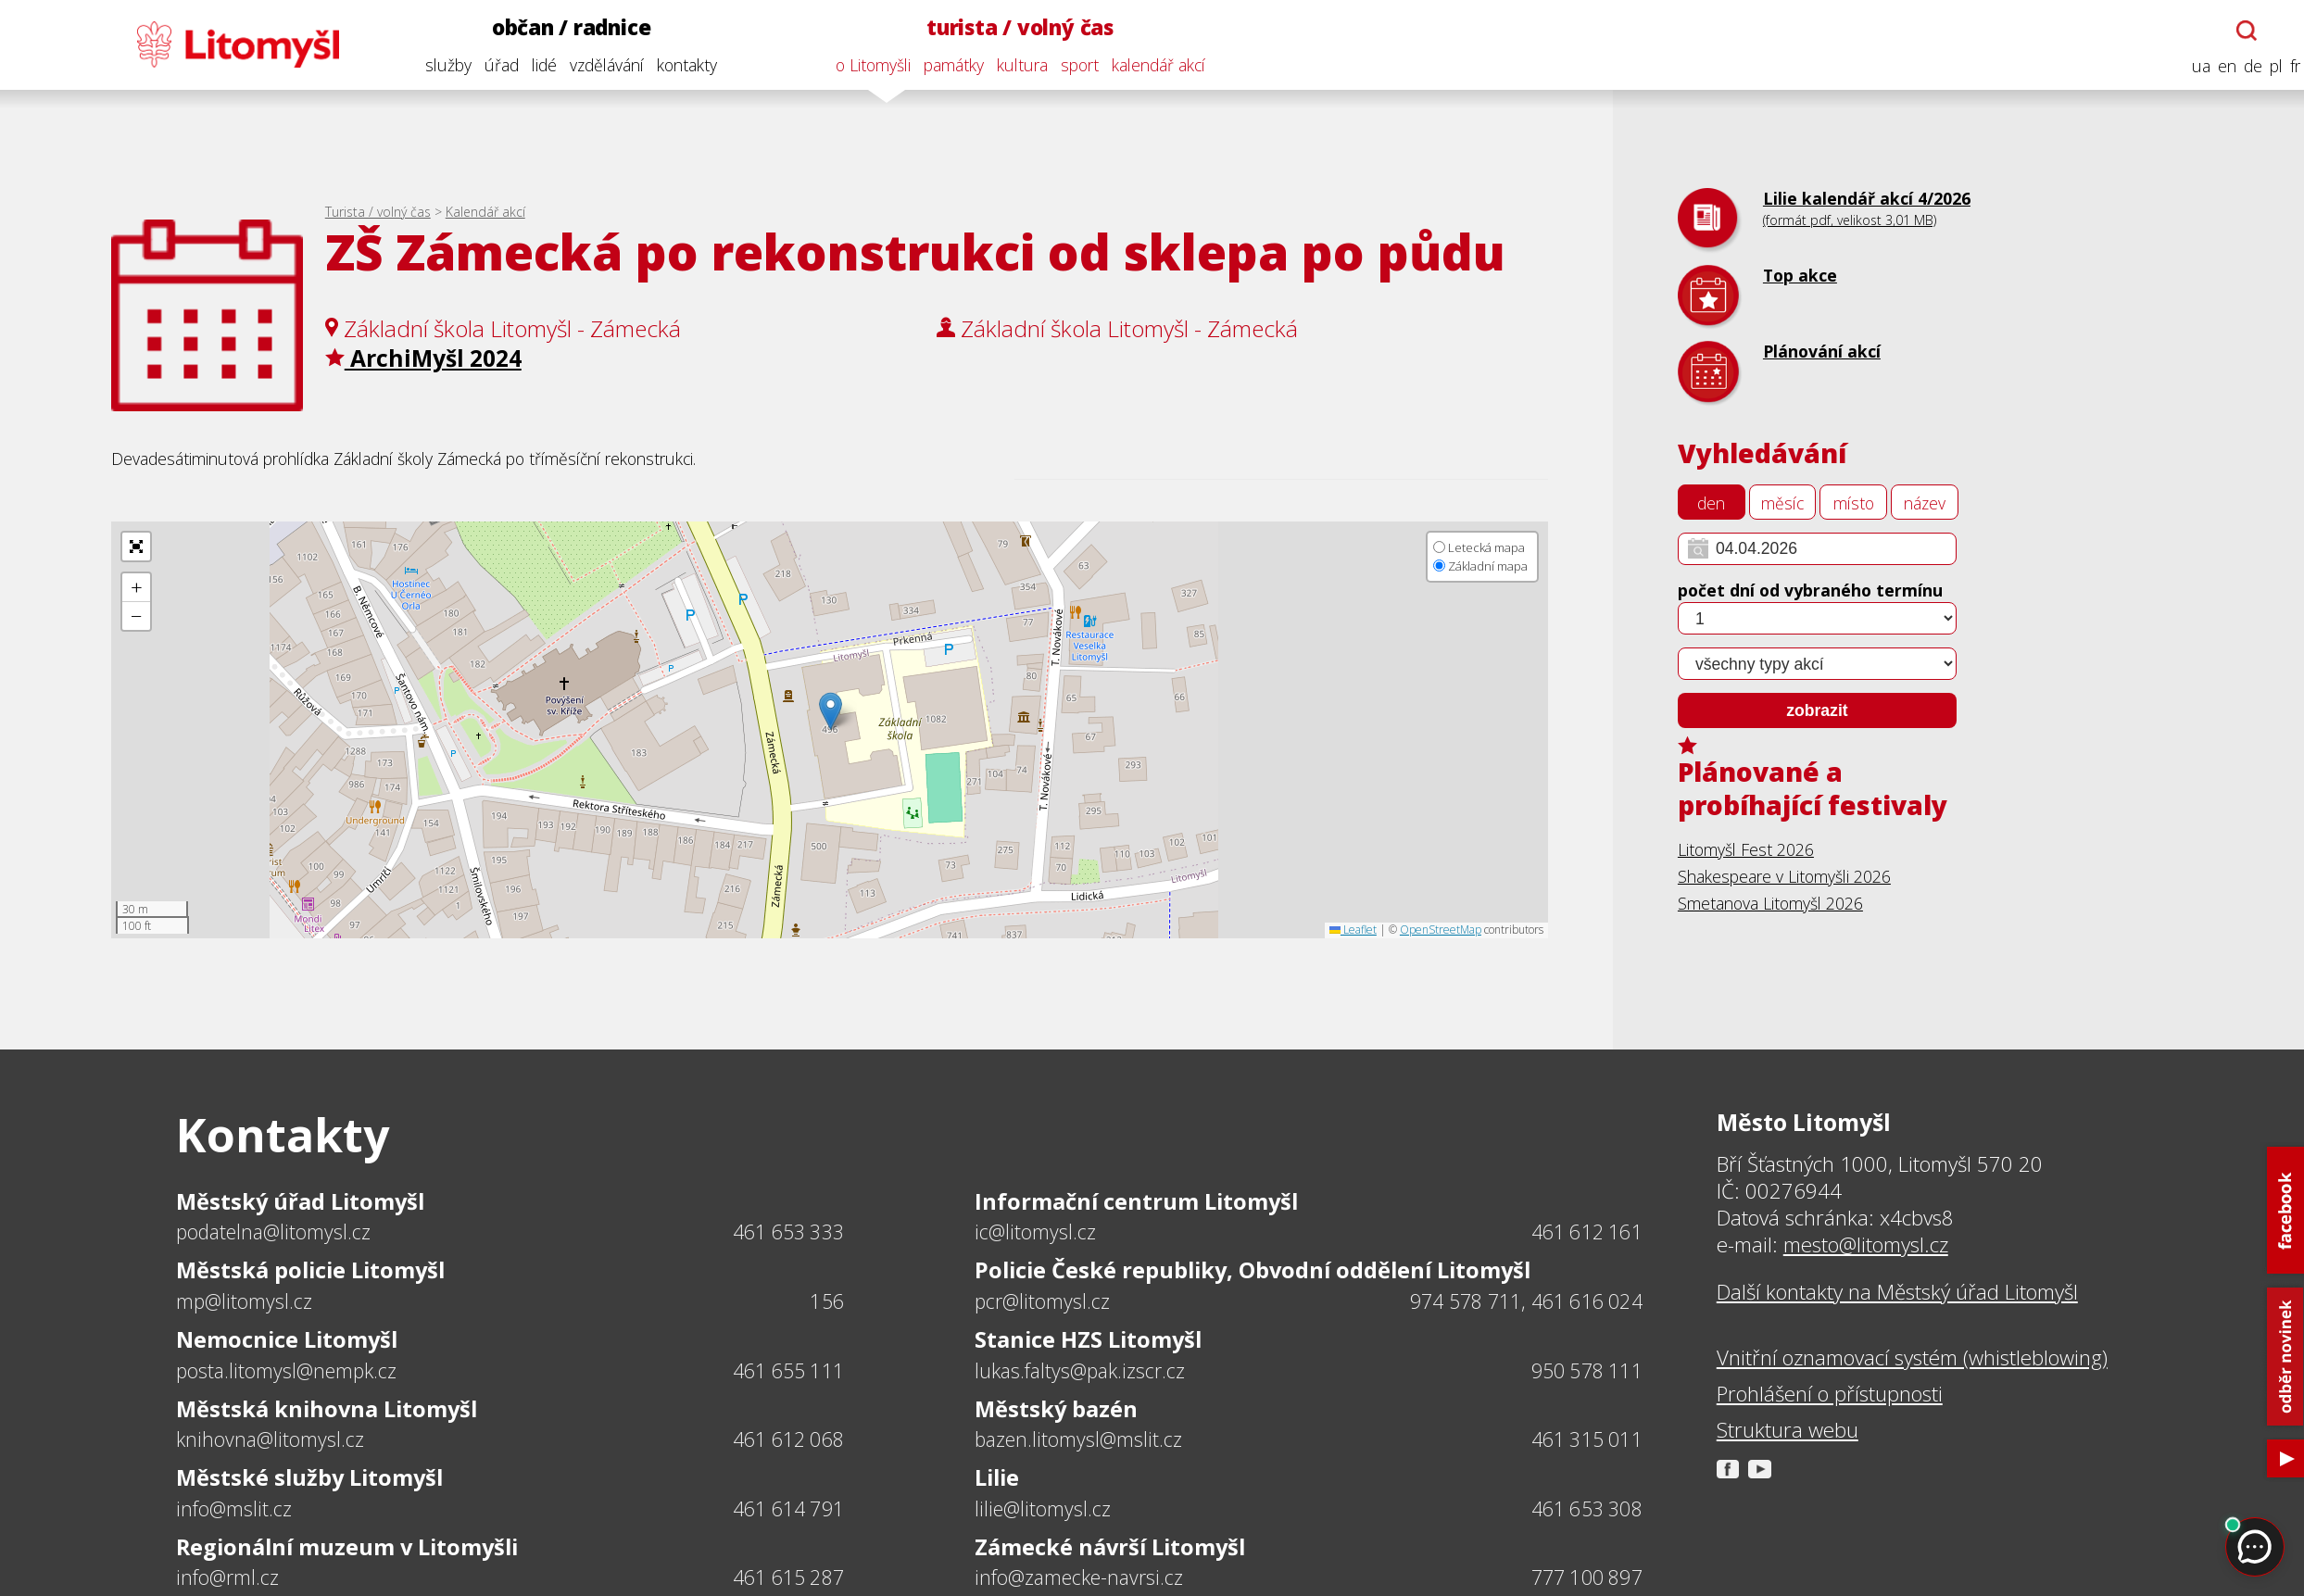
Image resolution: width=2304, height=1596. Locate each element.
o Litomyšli (862, 65)
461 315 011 (1587, 1439)
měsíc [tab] (1782, 503)
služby (437, 65)
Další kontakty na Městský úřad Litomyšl (1897, 1291)
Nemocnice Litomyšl (286, 1339)
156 (827, 1301)
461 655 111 (788, 1370)
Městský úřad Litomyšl (300, 1201)
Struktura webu (1787, 1429)
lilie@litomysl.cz (1043, 1508)
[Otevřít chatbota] (2236, 30)
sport (1069, 65)
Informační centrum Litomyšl (1136, 1201)
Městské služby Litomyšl (309, 1477)
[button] (830, 711)
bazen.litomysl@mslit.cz (1078, 1438)
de (2242, 66)
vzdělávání (596, 65)
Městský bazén (1056, 1409)
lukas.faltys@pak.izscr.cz (1080, 1370)
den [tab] (1711, 503)
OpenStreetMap (1440, 929)
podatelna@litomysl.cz (273, 1231)
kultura (1011, 65)
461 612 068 (788, 1439)
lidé (533, 65)
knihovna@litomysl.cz (270, 1438)
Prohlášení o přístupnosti (1830, 1393)
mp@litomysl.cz (244, 1300)
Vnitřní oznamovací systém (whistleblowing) (1912, 1357)
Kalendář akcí (485, 211)
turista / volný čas (1008, 27)
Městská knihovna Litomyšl (326, 1409)
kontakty (676, 65)
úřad (490, 65)
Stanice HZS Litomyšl (1088, 1339)
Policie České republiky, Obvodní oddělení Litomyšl (1252, 1270)
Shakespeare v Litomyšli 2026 (1784, 876)
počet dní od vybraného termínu (1810, 590)
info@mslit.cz (234, 1508)
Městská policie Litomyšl (310, 1270)
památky (943, 65)
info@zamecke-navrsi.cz (1079, 1577)
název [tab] (1924, 503)
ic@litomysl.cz (1035, 1231)
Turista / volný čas (378, 211)
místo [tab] (1853, 503)
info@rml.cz (227, 1577)
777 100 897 (1587, 1577)
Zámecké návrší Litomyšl (1110, 1547)
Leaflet (1353, 929)
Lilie (997, 1477)
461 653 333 (788, 1231)
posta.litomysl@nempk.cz (286, 1370)
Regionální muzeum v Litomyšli (347, 1547)
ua (2190, 66)
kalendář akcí (1147, 65)
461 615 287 (788, 1577)
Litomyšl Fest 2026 (1746, 849)
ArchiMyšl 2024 (423, 358)
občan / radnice (560, 27)
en (2216, 66)
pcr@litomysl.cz (1042, 1300)
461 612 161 (1587, 1231)
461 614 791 (788, 1508)
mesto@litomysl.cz (1865, 1244)
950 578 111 (1587, 1370)
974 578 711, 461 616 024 (1526, 1301)
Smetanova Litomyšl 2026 (1770, 903)
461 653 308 (1587, 1508)
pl (2265, 66)
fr (2284, 66)
